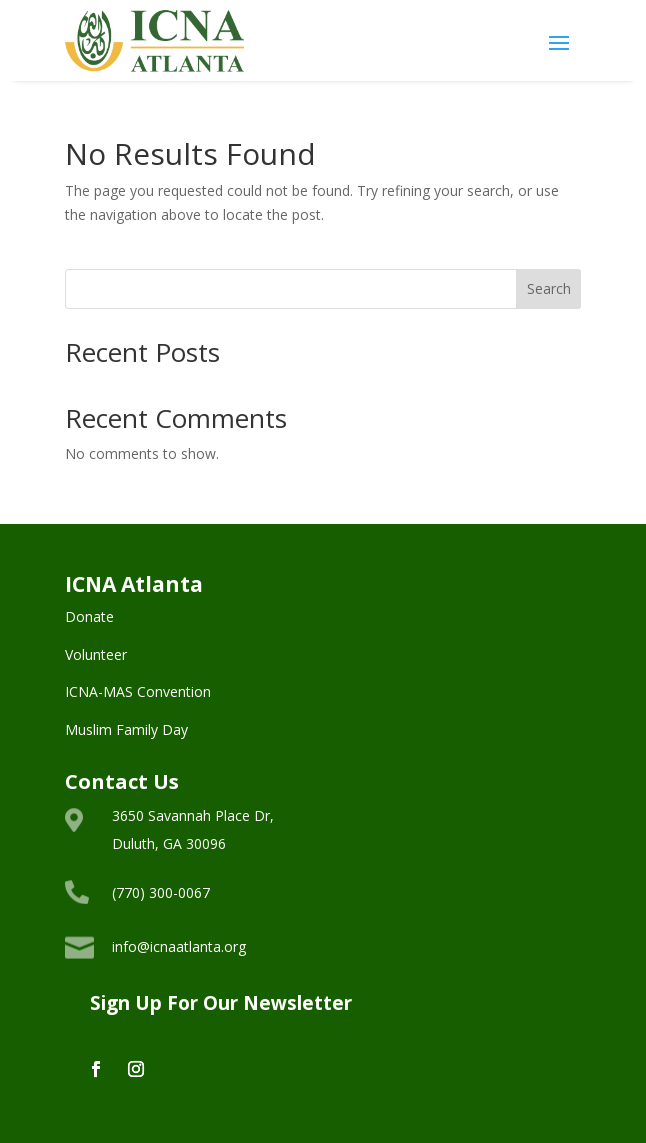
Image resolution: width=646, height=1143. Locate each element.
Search (549, 288)
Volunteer (96, 654)
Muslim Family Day (126, 729)
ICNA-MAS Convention (138, 691)
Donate (89, 616)
